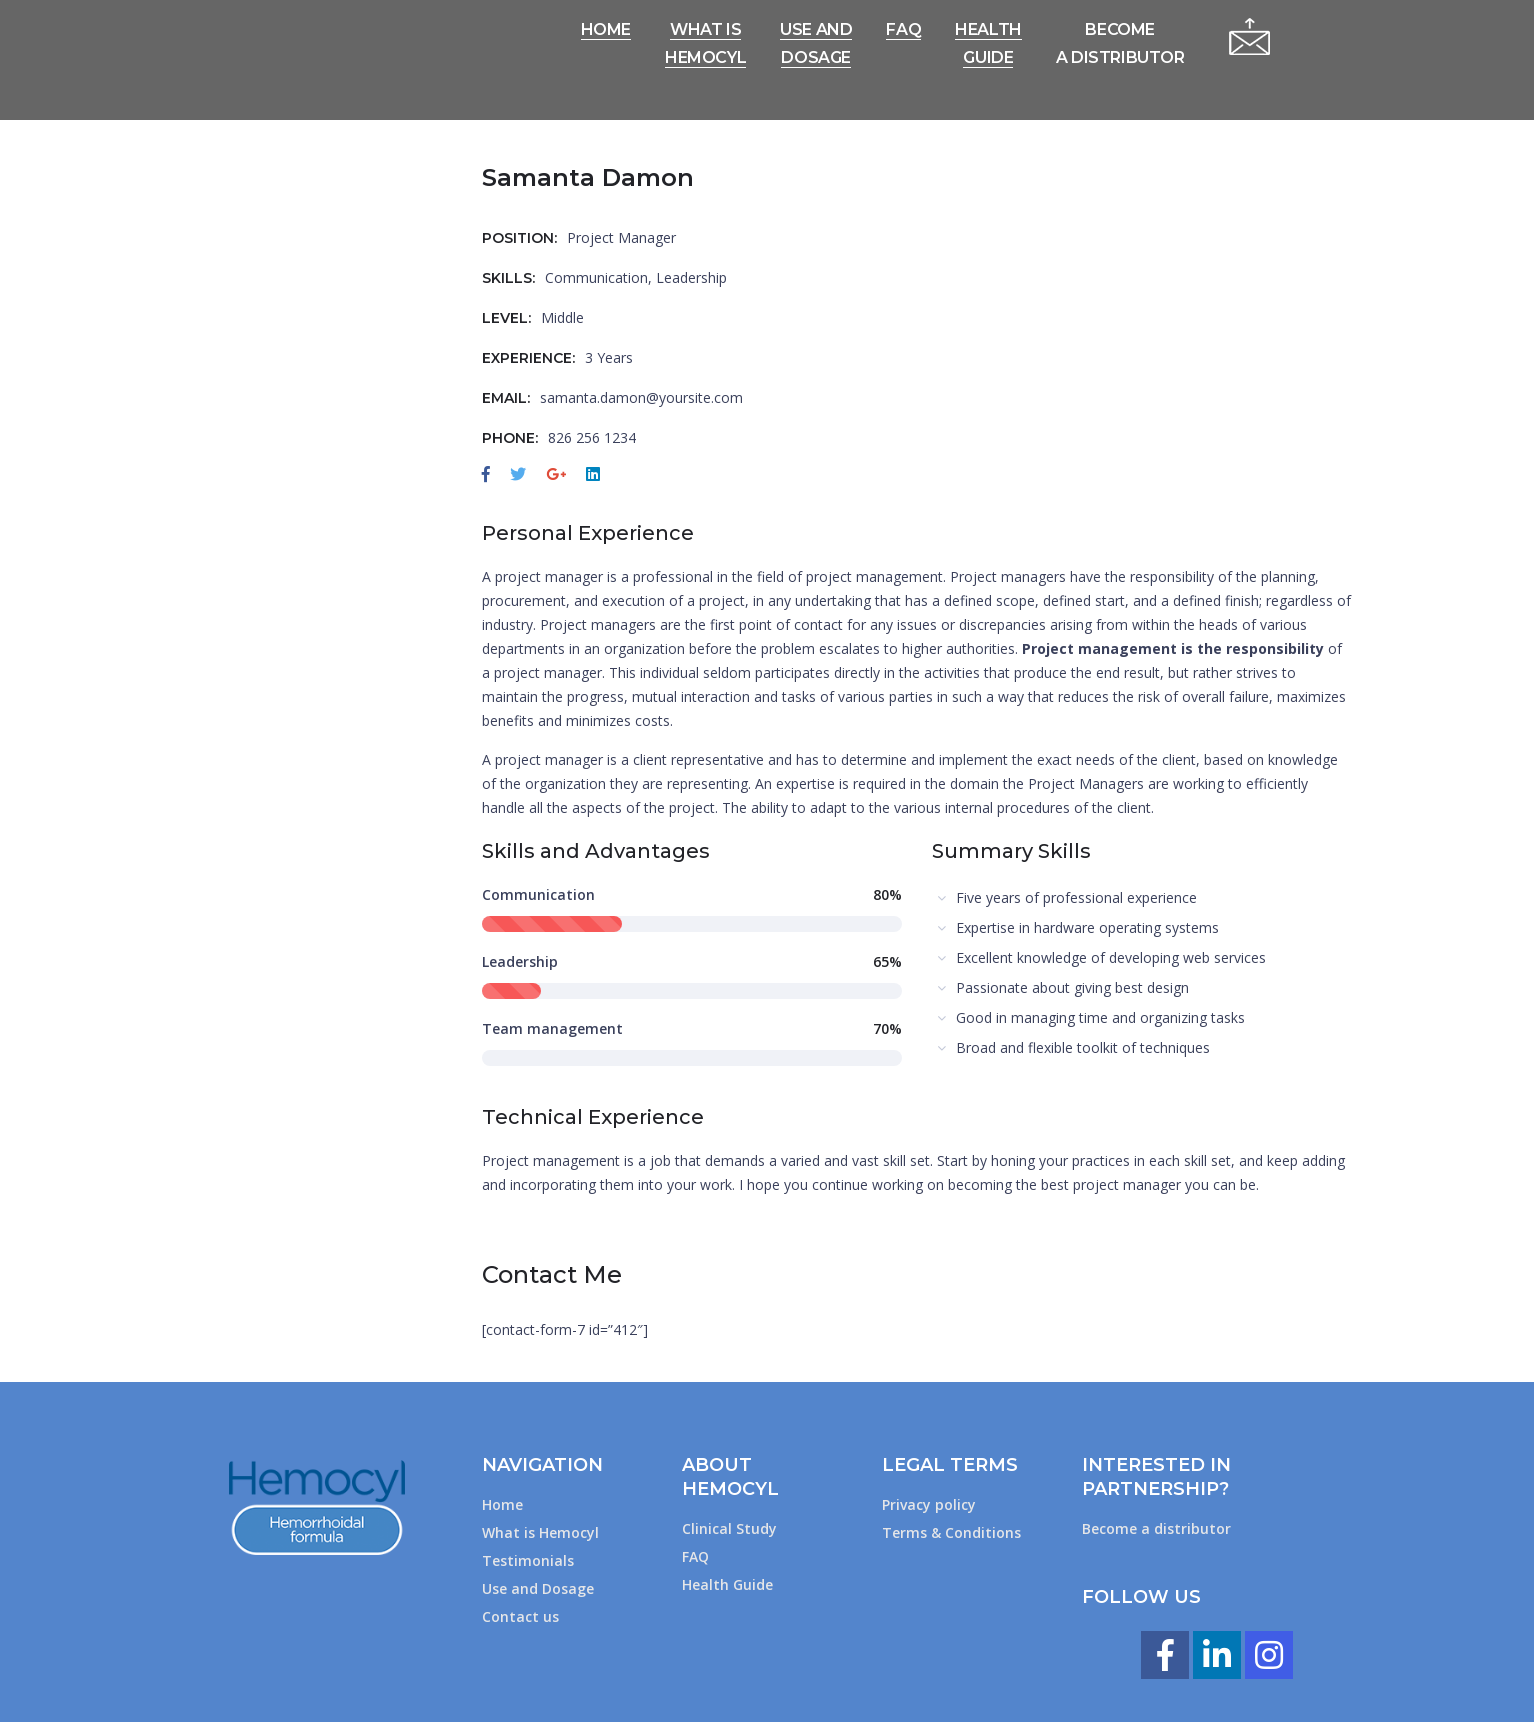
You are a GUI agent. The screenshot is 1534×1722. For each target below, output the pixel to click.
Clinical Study (729, 1528)
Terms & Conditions (951, 1532)
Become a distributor (1156, 1528)
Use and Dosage (538, 1588)
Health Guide (727, 1584)
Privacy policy (929, 1504)
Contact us (520, 1616)
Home (502, 1504)
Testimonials (528, 1560)
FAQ (695, 1556)
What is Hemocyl (540, 1532)
